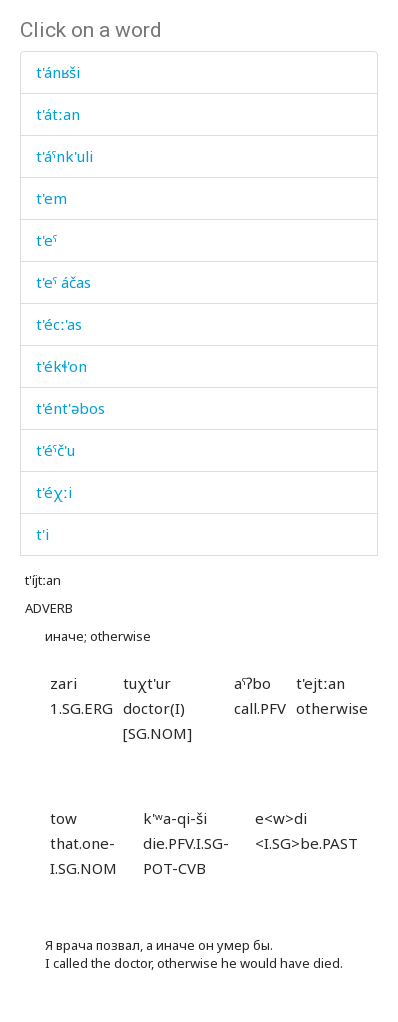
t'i (42, 534)
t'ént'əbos (70, 408)
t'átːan (58, 114)
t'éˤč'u (55, 450)
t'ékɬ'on (61, 366)
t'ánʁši (58, 72)
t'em (51, 198)
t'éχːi (54, 492)
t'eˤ (46, 240)
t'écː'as (59, 324)
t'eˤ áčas (63, 282)
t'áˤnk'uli (64, 156)
